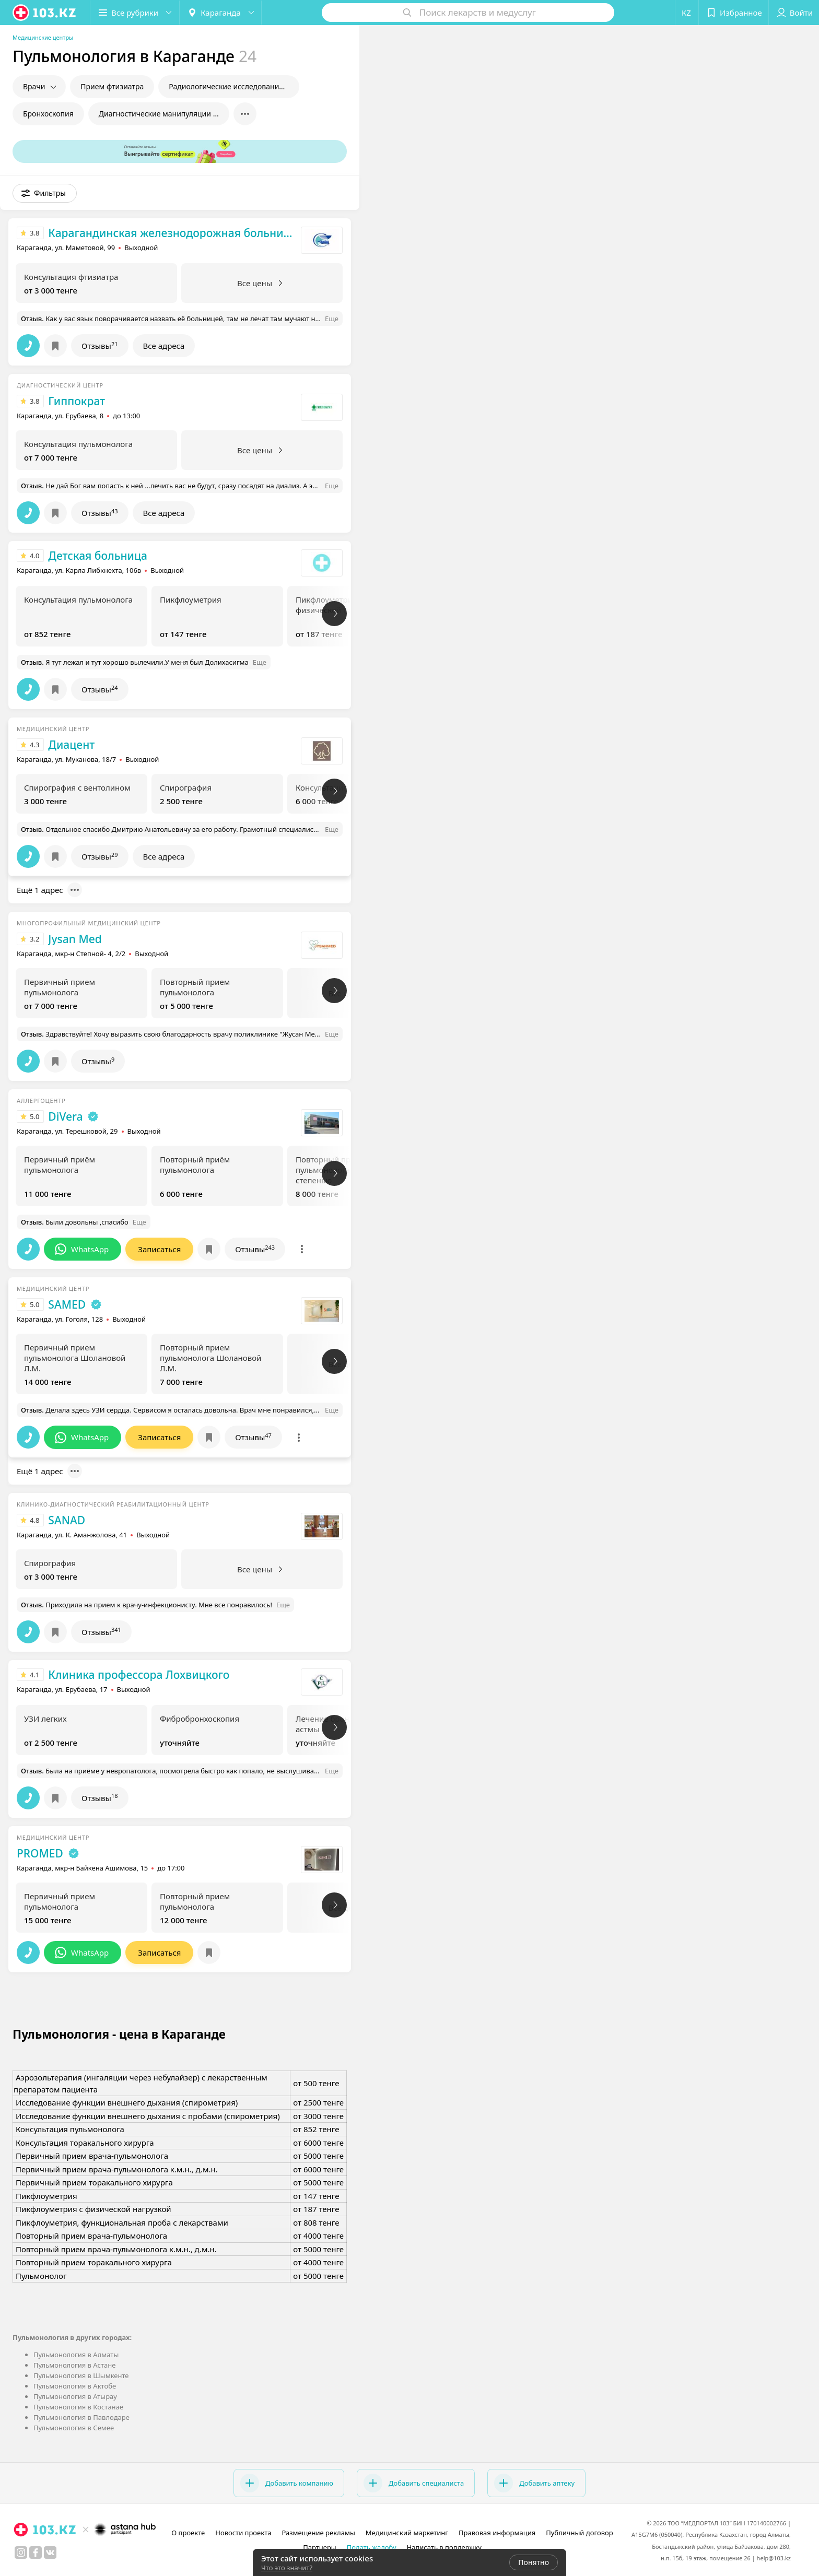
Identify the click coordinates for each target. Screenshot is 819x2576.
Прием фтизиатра (112, 86)
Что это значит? (286, 2567)
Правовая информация (497, 2532)
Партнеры (319, 2547)
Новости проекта (243, 2532)
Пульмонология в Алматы (76, 2354)
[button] (135, 13)
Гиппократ (76, 401)
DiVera (65, 1116)
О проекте (188, 2532)
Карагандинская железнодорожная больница (172, 233)
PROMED (40, 1853)
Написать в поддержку (444, 2547)
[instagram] (21, 2552)
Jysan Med (74, 939)
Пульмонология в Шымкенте (81, 2375)
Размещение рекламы (318, 2532)
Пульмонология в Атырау (75, 2396)
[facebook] (35, 2552)
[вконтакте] (50, 2552)
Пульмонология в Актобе (74, 2386)
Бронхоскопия (48, 114)
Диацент (71, 744)
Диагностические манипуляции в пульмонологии (164, 114)
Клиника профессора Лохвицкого (138, 1674)
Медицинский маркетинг (407, 2532)
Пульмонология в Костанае (78, 2407)
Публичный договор (579, 2532)
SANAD (66, 1520)
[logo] (45, 12)
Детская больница (97, 555)
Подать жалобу (371, 2547)
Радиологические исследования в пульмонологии (234, 86)
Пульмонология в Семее (73, 2427)
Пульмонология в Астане (74, 2365)
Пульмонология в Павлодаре (81, 2417)
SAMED (67, 1304)
